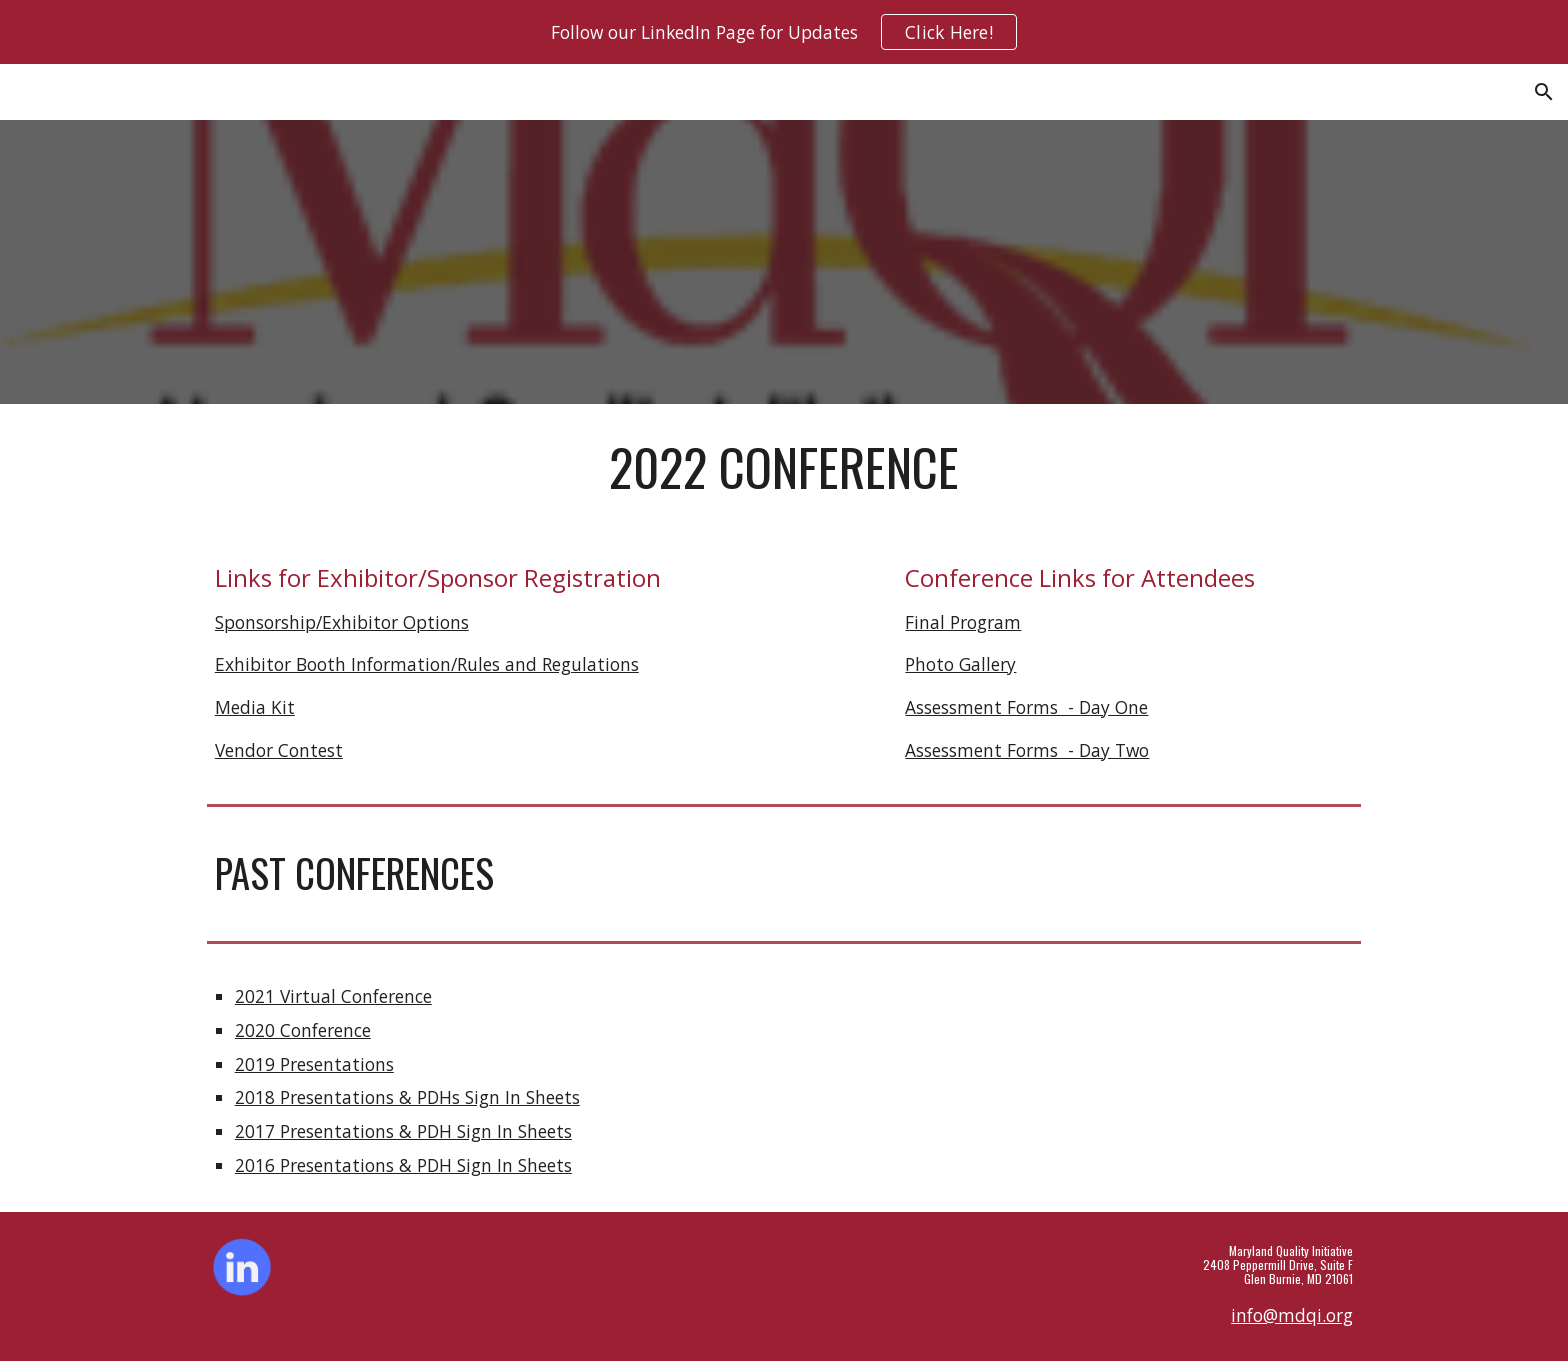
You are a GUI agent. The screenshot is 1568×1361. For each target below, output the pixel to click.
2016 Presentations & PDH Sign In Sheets (403, 1165)
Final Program (963, 622)
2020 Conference (303, 1030)
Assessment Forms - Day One (1026, 707)
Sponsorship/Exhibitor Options (342, 622)
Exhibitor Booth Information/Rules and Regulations (427, 664)
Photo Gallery (960, 664)
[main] (784, 467)
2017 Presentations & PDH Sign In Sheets (403, 1131)
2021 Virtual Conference (333, 996)
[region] (784, 32)
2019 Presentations (314, 1064)
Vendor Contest (279, 750)
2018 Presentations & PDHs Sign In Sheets (407, 1097)
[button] (1544, 92)
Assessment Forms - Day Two (1027, 750)
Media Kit (255, 707)
